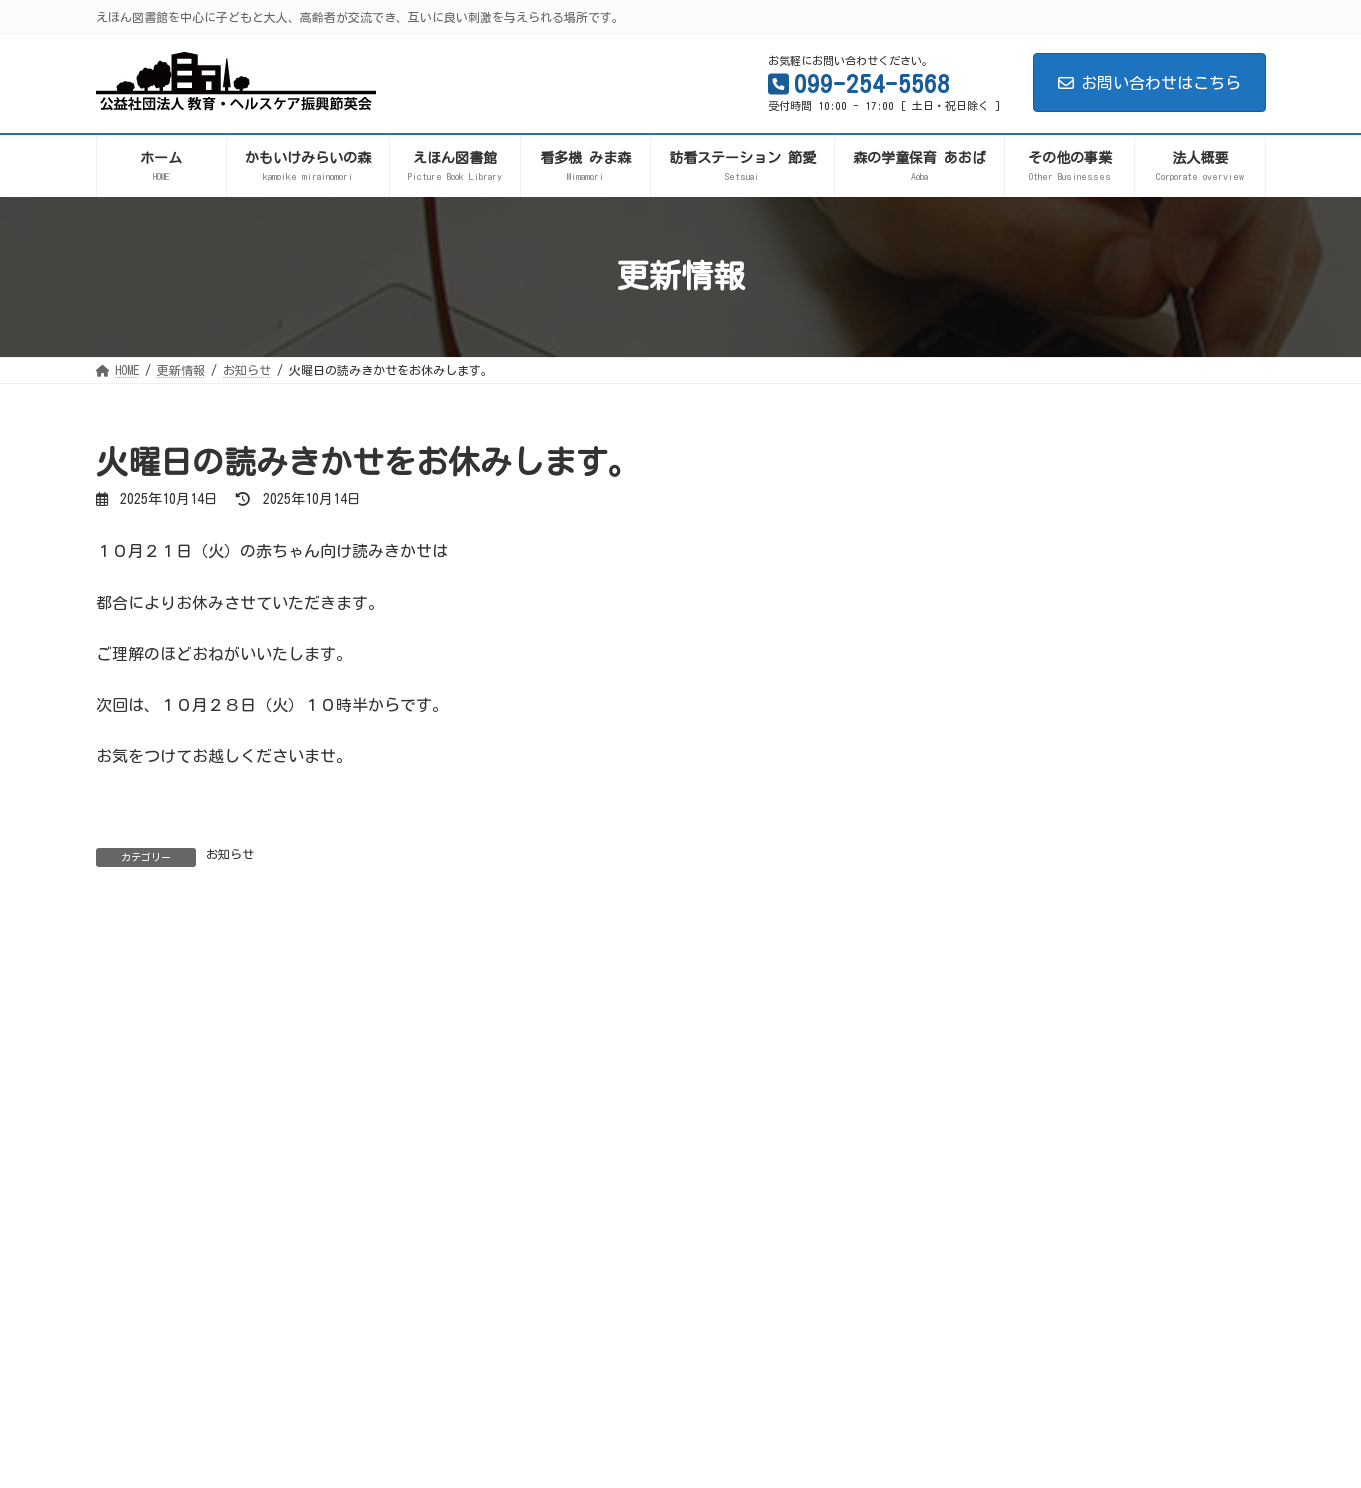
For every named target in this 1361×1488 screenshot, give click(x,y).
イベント (984, 959)
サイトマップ (314, 1188)
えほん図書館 (998, 855)
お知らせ (230, 854)
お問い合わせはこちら (1149, 83)
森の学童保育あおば (1019, 890)
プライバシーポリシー (175, 1188)
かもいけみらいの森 (1019, 821)
